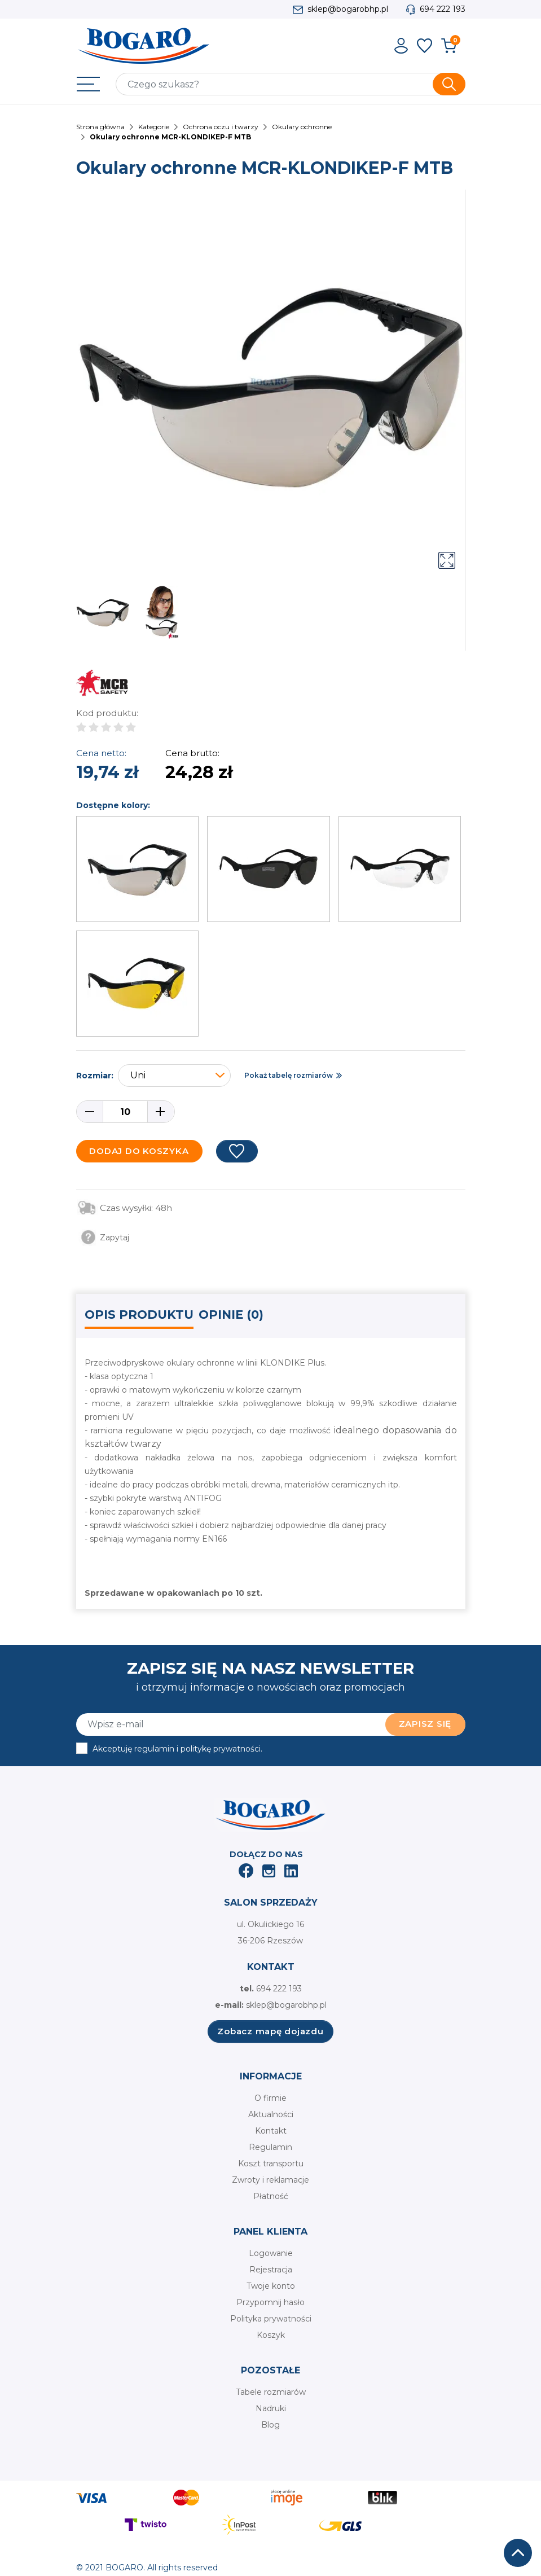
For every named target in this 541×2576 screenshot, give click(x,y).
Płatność (270, 2196)
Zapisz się (425, 1723)
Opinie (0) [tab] (231, 1314)
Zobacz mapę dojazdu (270, 2031)
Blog (270, 2425)
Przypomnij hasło (270, 2302)
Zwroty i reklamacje (270, 2180)
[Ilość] (125, 1111)
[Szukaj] (290, 84)
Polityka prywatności (270, 2319)
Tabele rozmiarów (271, 2392)
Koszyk (271, 2335)
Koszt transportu (271, 2163)
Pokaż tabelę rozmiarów (288, 1075)
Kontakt (271, 2131)
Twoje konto (271, 2286)
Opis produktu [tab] (139, 1314)
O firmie (270, 2098)
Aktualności (270, 2114)
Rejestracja (270, 2270)
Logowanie (271, 2253)
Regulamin (270, 2147)
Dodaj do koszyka (138, 1151)
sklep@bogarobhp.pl (347, 9)
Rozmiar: (94, 1075)
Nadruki (271, 2408)
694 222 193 (442, 9)
